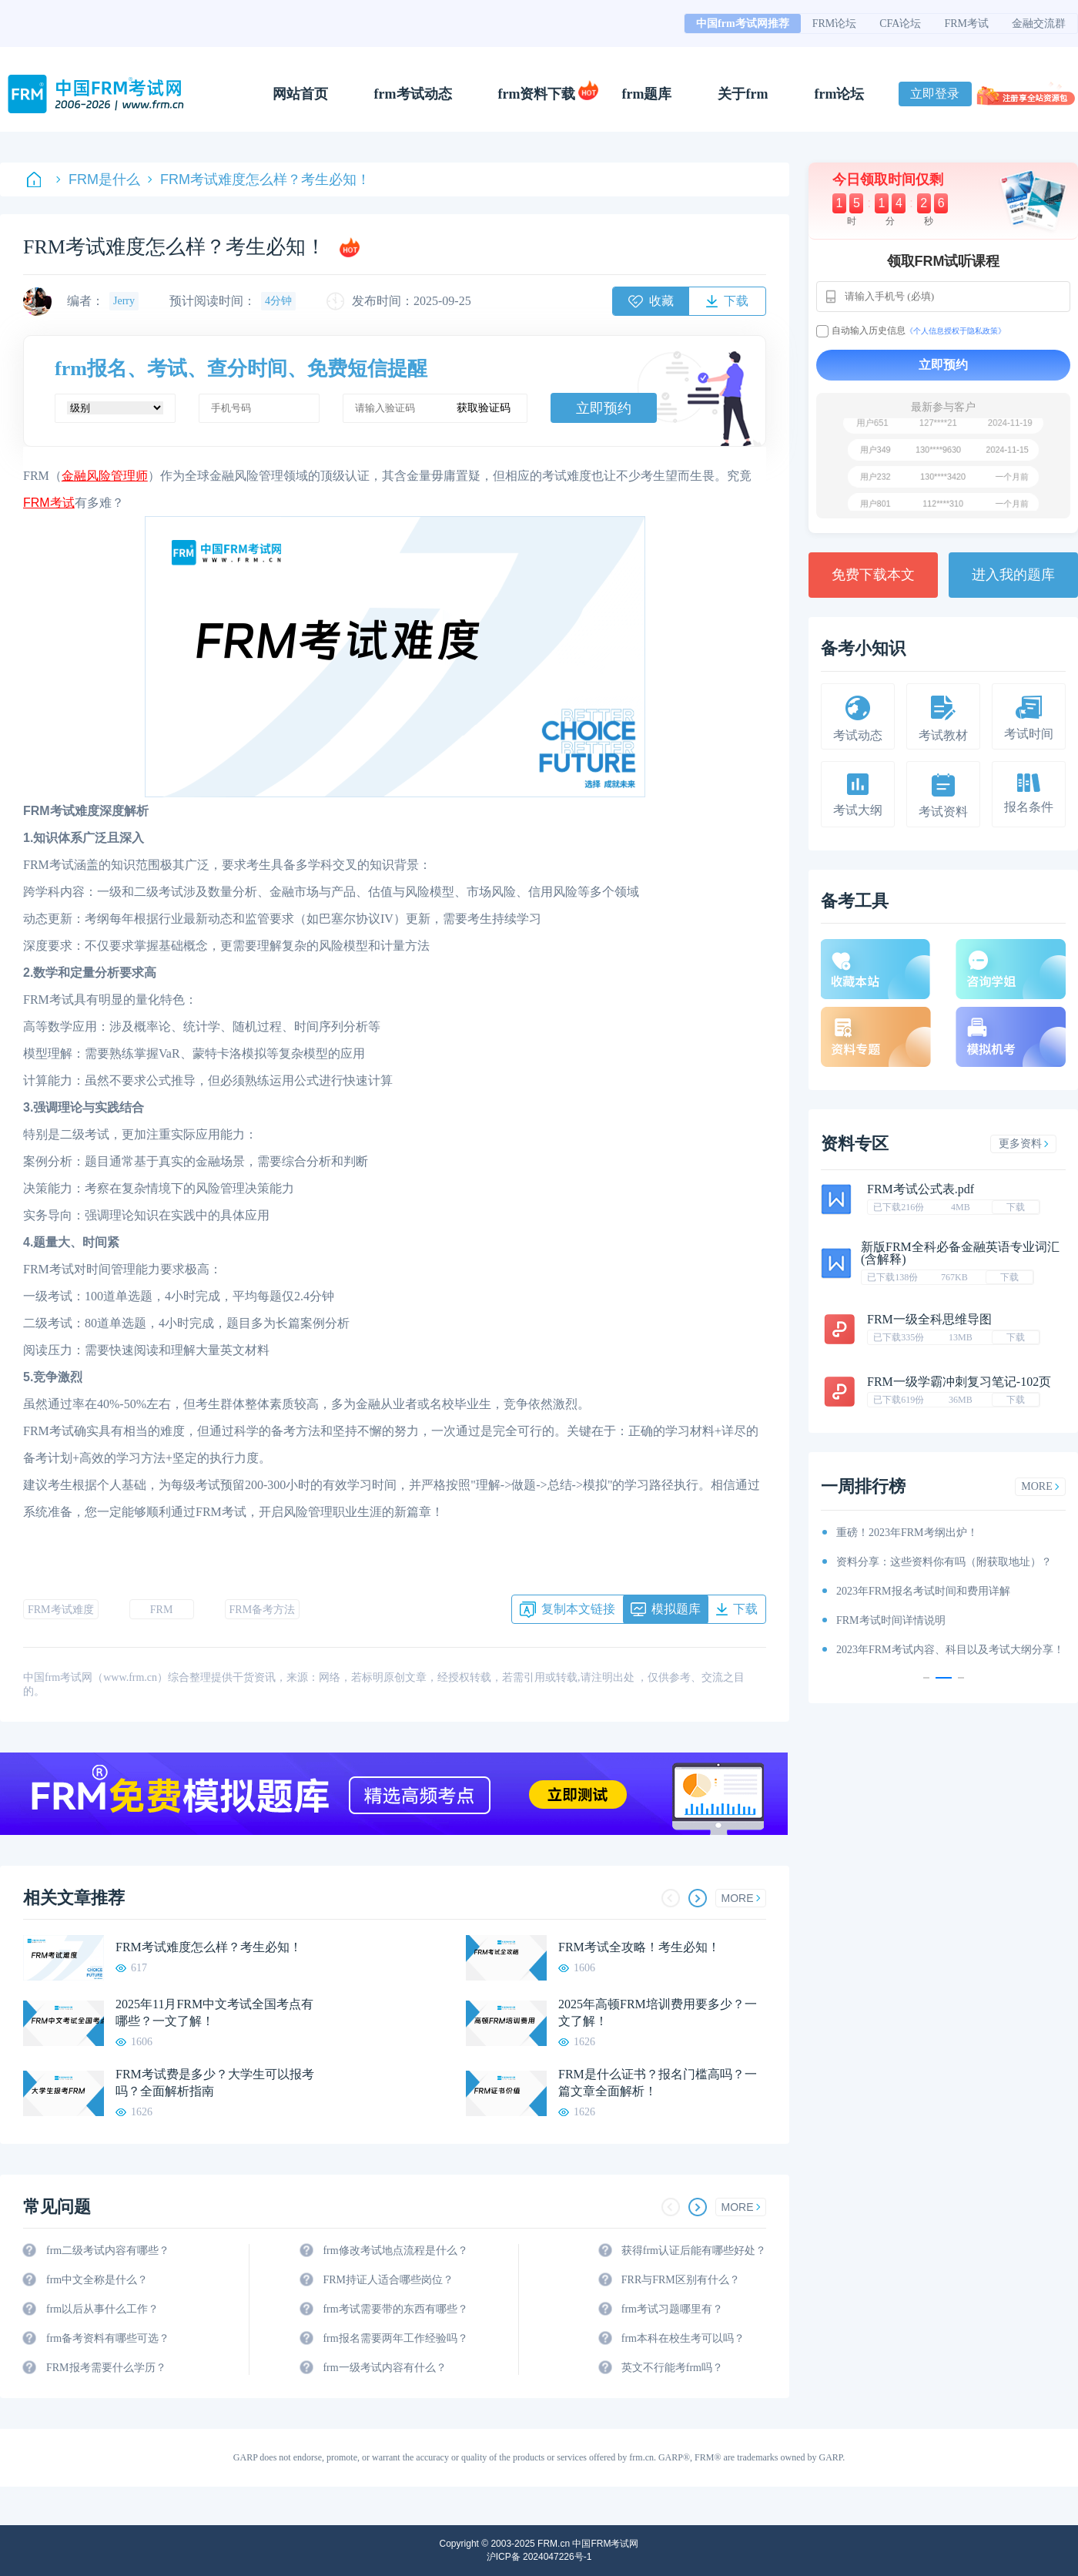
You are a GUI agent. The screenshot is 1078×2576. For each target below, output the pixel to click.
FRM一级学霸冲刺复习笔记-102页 (959, 1381)
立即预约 (603, 408)
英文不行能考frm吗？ (672, 2367)
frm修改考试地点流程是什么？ (395, 2250)
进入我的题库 (1013, 574)
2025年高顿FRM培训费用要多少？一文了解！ (657, 2012)
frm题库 (647, 94)
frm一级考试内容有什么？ (384, 2367)
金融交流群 (1039, 23)
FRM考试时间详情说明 (891, 1620)
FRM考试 (966, 23)
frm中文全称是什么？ (97, 2280)
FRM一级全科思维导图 (929, 1319)
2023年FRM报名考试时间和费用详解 (923, 1591)
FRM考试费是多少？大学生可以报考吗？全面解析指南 (215, 2083)
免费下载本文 (873, 574)
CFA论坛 (900, 23)
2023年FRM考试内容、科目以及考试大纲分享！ (950, 1649)
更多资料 (1024, 1143)
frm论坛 (839, 94)
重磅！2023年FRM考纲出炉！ (907, 1532)
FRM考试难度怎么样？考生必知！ (259, 179)
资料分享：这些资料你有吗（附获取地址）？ (944, 1562)
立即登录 (934, 93)
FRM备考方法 (262, 1609)
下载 (1015, 1207)
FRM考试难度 (61, 1609)
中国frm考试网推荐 (742, 23)
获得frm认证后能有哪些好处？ (693, 2250)
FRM (161, 1609)
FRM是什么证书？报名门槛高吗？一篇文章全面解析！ (657, 2083)
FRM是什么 (98, 179)
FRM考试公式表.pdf (920, 1189)
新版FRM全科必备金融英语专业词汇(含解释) (960, 1253)
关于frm (743, 94)
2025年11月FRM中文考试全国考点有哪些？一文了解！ (214, 2012)
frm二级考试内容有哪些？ (107, 2250)
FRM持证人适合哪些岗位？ (388, 2280)
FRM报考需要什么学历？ (106, 2367)
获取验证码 (484, 408)
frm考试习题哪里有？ (672, 2309)
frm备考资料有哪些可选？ (107, 2338)
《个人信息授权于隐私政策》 (956, 331)
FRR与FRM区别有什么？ (680, 2280)
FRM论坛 (834, 23)
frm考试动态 (413, 94)
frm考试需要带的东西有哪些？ (395, 2309)
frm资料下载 (537, 94)
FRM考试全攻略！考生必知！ (639, 1947)
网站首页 (300, 94)
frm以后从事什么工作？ (102, 2309)
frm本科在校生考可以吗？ (683, 2338)
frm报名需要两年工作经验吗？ (395, 2338)
